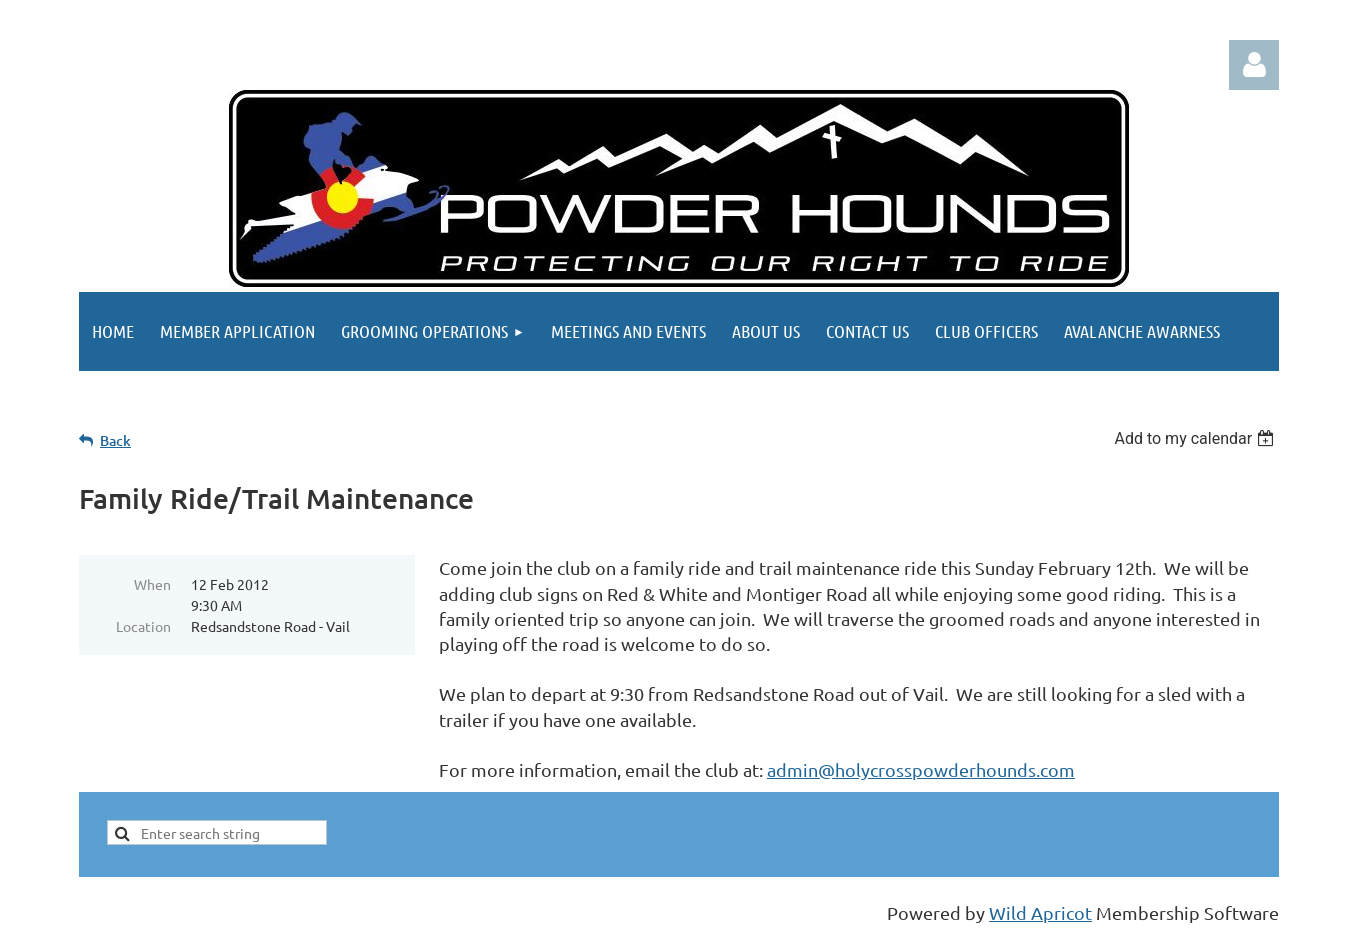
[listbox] (1196, 438)
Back (115, 440)
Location (143, 626)
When (152, 584)
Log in (1254, 65)
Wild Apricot (1040, 912)
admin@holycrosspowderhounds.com (921, 769)
